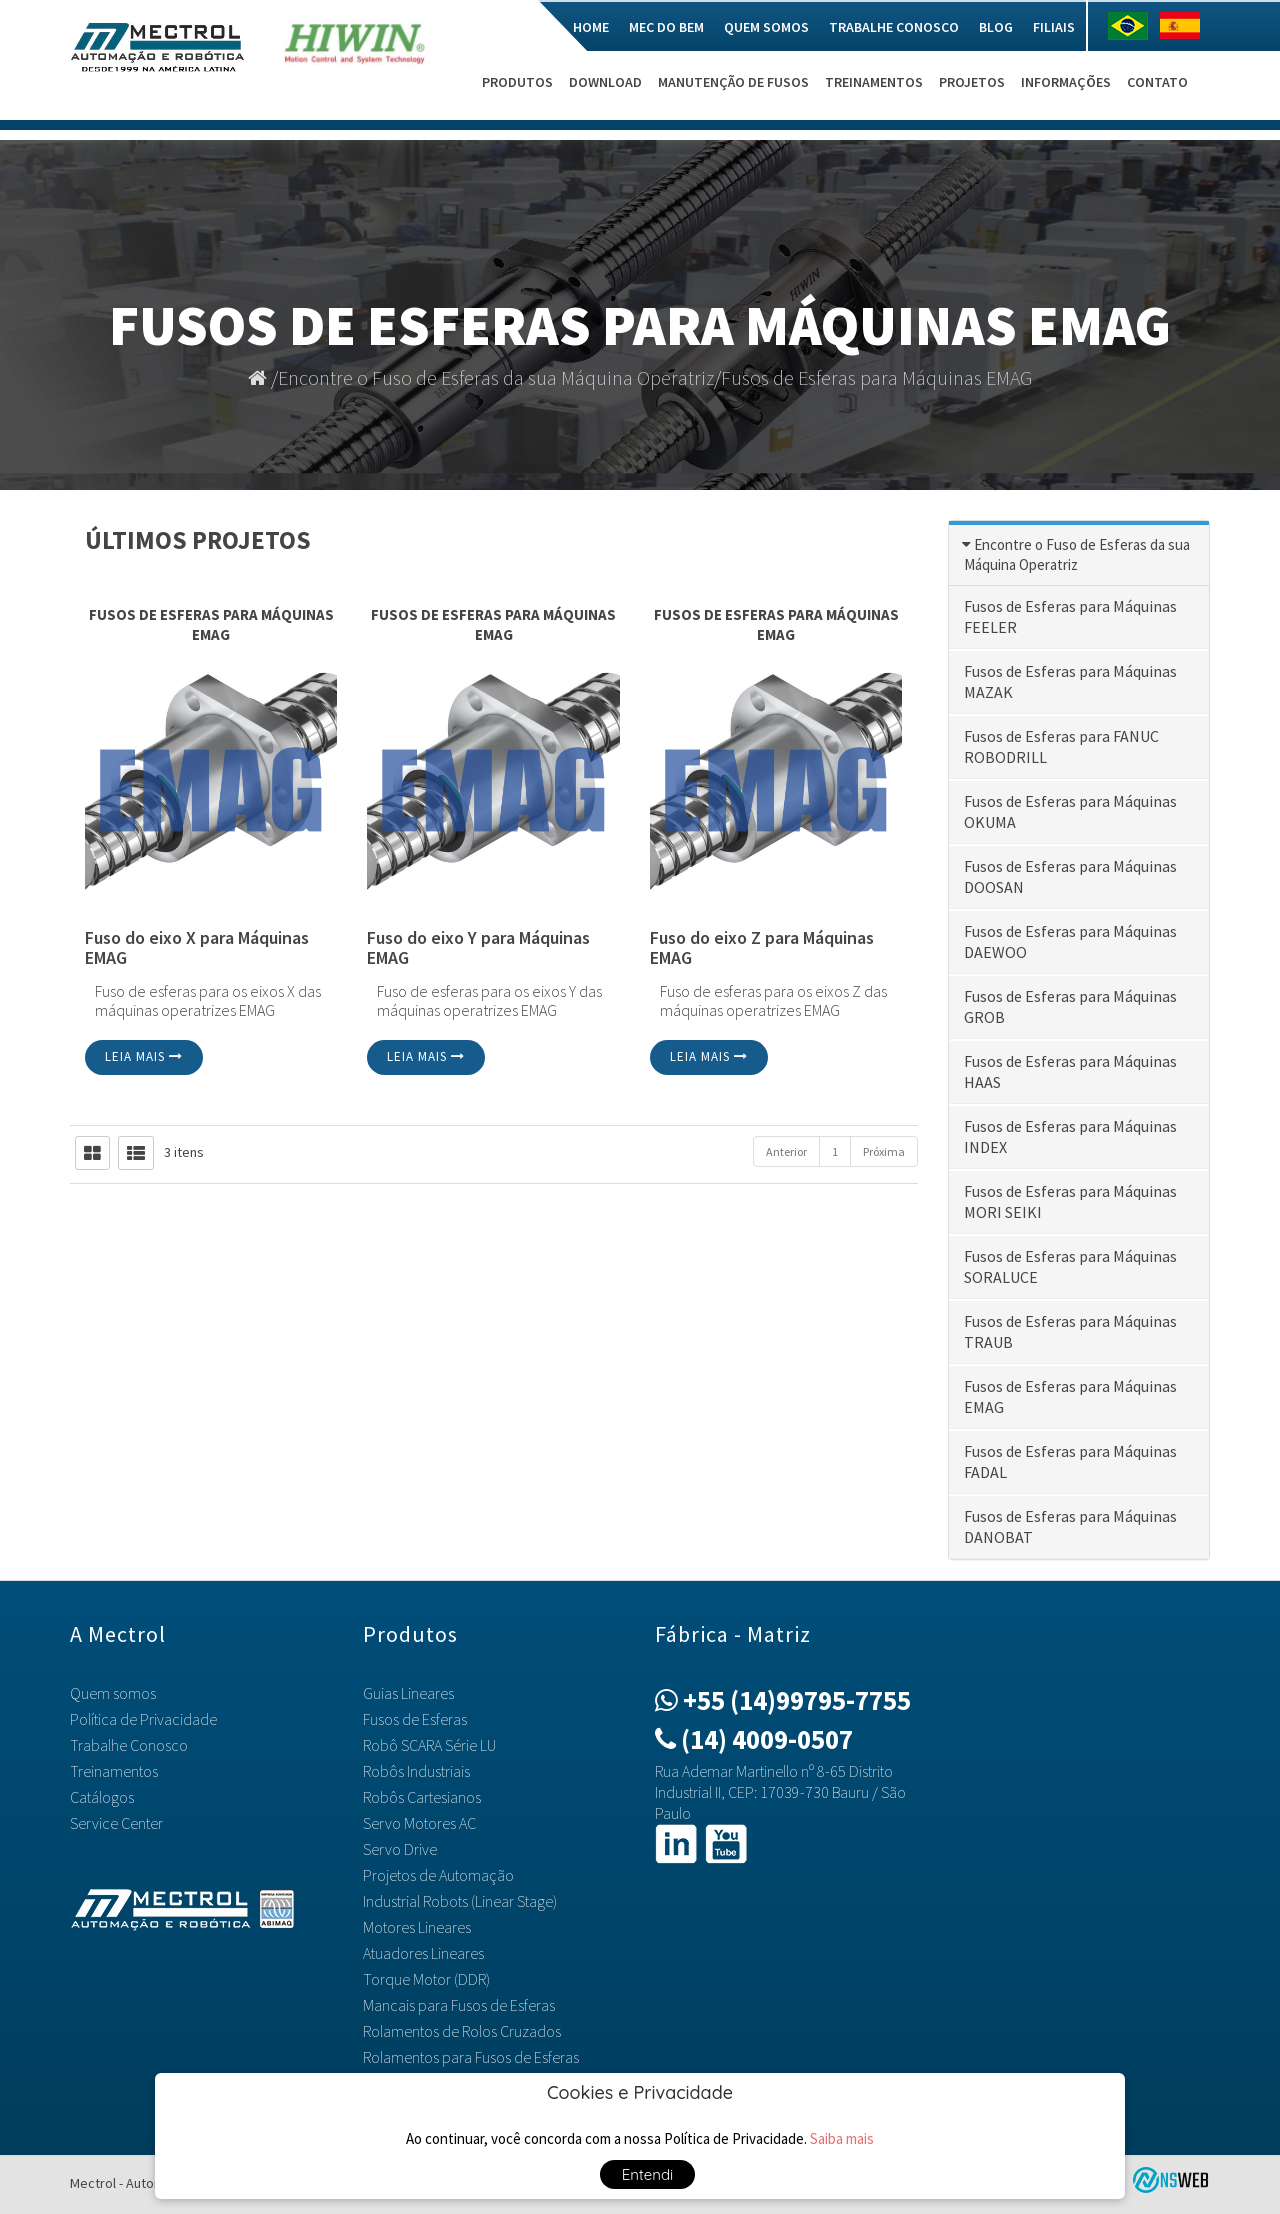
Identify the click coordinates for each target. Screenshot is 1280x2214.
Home (591, 27)
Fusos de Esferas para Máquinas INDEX (1070, 1136)
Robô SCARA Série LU (429, 1745)
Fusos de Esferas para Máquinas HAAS (1070, 1071)
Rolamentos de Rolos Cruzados (462, 2031)
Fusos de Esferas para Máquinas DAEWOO (1070, 941)
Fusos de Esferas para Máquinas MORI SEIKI (1070, 1201)
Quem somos (766, 27)
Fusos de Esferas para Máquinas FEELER (1070, 616)
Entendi (648, 2174)
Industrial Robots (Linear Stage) (460, 1901)
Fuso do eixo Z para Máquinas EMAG (762, 948)
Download (605, 82)
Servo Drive (400, 1849)
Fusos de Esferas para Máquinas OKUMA (1070, 811)
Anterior (786, 1151)
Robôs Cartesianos (422, 1797)
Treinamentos (874, 82)
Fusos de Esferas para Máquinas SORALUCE (1070, 1266)
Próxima (884, 1151)
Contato (1157, 82)
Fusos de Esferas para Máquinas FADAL (1070, 1461)
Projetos (972, 82)
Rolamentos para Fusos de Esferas (471, 2057)
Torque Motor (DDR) (426, 1979)
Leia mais (144, 1056)
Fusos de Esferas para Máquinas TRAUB (1070, 1331)
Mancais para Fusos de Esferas (459, 2005)
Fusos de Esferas (415, 1719)
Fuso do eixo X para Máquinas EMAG (197, 948)
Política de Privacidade (143, 1719)
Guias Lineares (408, 1693)
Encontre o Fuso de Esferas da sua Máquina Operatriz (496, 377)
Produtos (517, 82)
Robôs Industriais (416, 1771)
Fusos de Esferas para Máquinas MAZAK (1070, 681)
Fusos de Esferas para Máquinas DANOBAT (1070, 1526)
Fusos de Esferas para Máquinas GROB (1070, 1006)
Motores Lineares (417, 1927)
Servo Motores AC (419, 1823)
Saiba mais (842, 2138)
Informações (1066, 82)
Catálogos (102, 1797)
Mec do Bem (666, 27)
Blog (996, 27)
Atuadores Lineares (423, 1953)
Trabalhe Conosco (894, 27)
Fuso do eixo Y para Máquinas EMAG (478, 948)
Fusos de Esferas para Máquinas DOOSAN (1070, 876)
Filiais (1054, 27)
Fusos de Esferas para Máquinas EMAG (876, 377)
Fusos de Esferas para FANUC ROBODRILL (1061, 746)
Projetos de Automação (438, 1875)
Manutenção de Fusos (733, 82)
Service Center (116, 1823)
